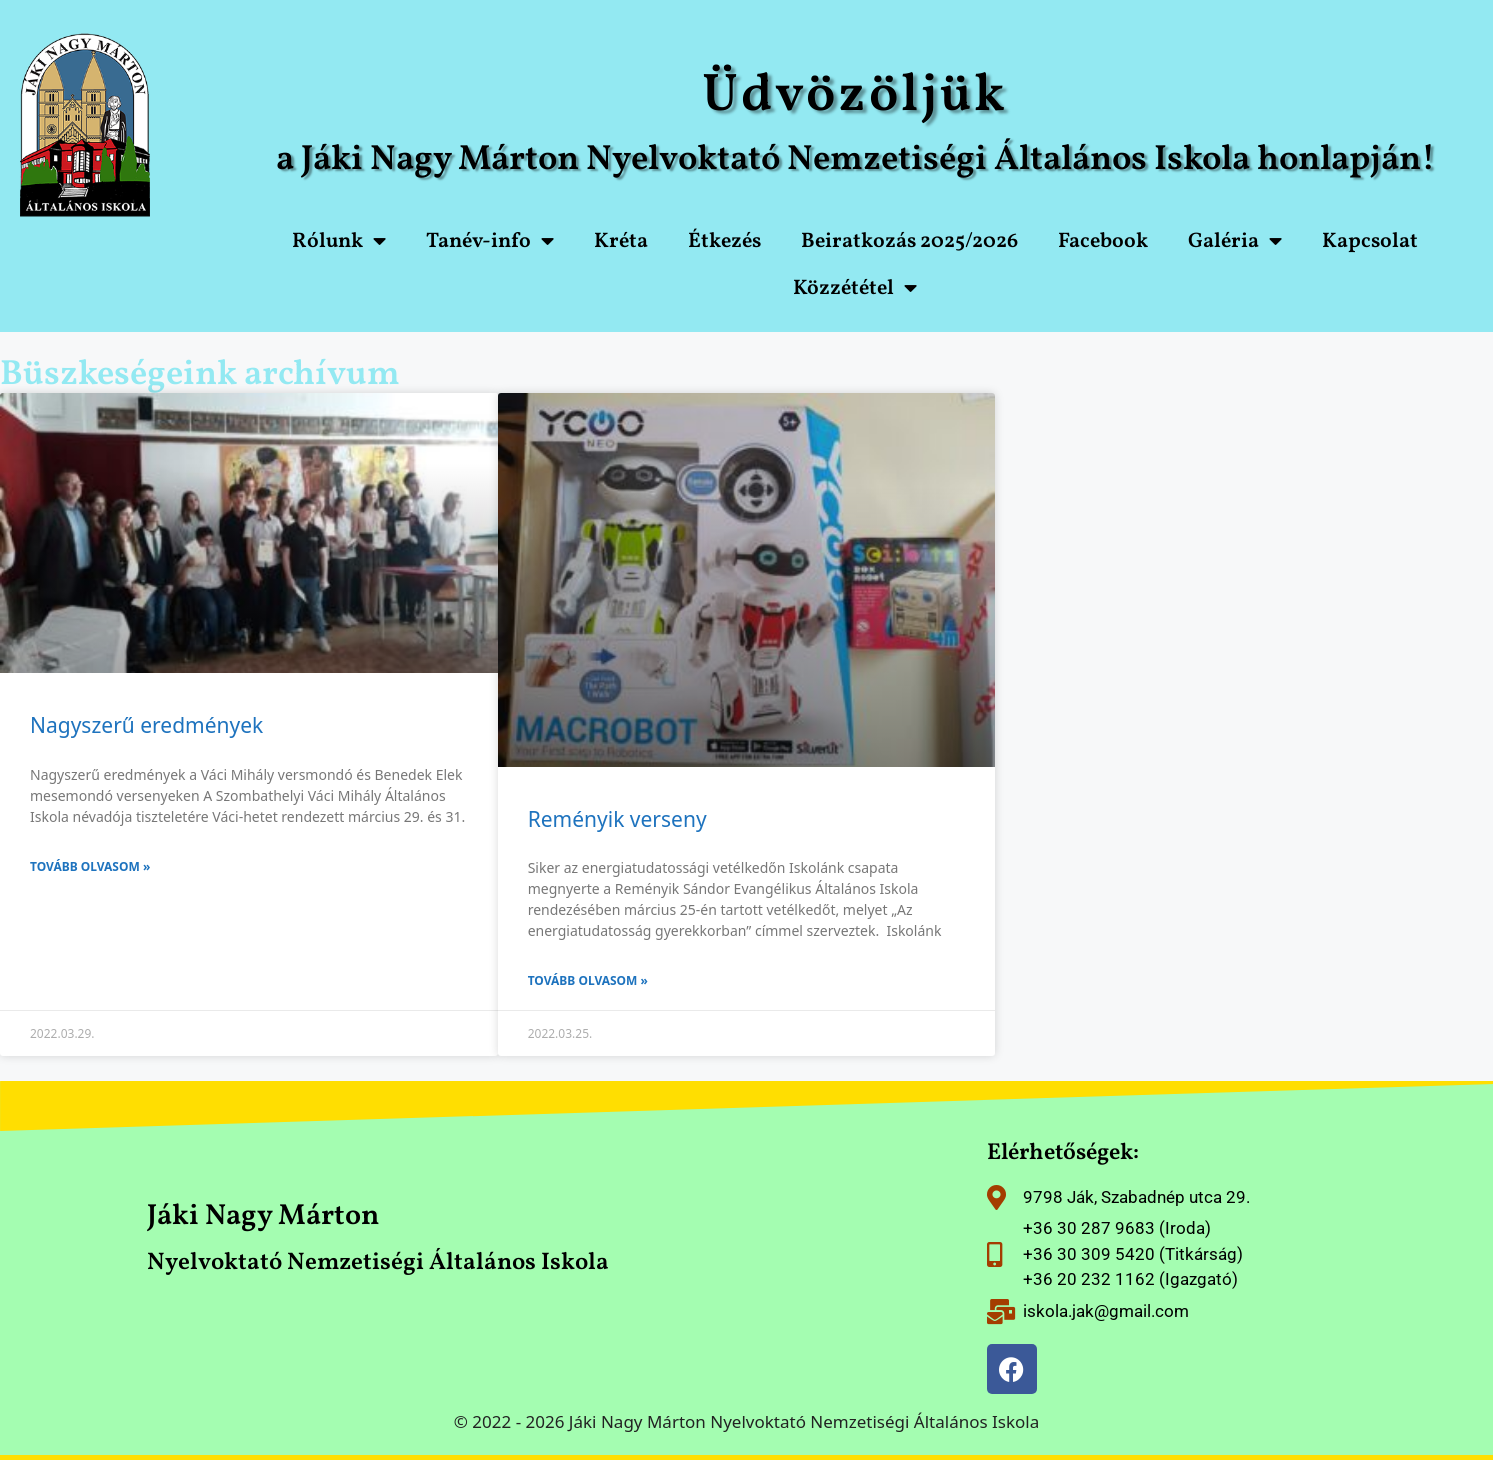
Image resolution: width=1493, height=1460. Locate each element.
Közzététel (855, 288)
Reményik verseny (617, 819)
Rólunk (339, 241)
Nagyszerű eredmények (146, 725)
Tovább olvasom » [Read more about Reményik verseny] (588, 980)
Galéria (1235, 241)
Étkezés (724, 241)
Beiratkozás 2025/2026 (909, 241)
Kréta (621, 241)
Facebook (1103, 241)
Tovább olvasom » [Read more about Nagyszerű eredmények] (90, 866)
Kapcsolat (1370, 241)
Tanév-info (490, 241)
